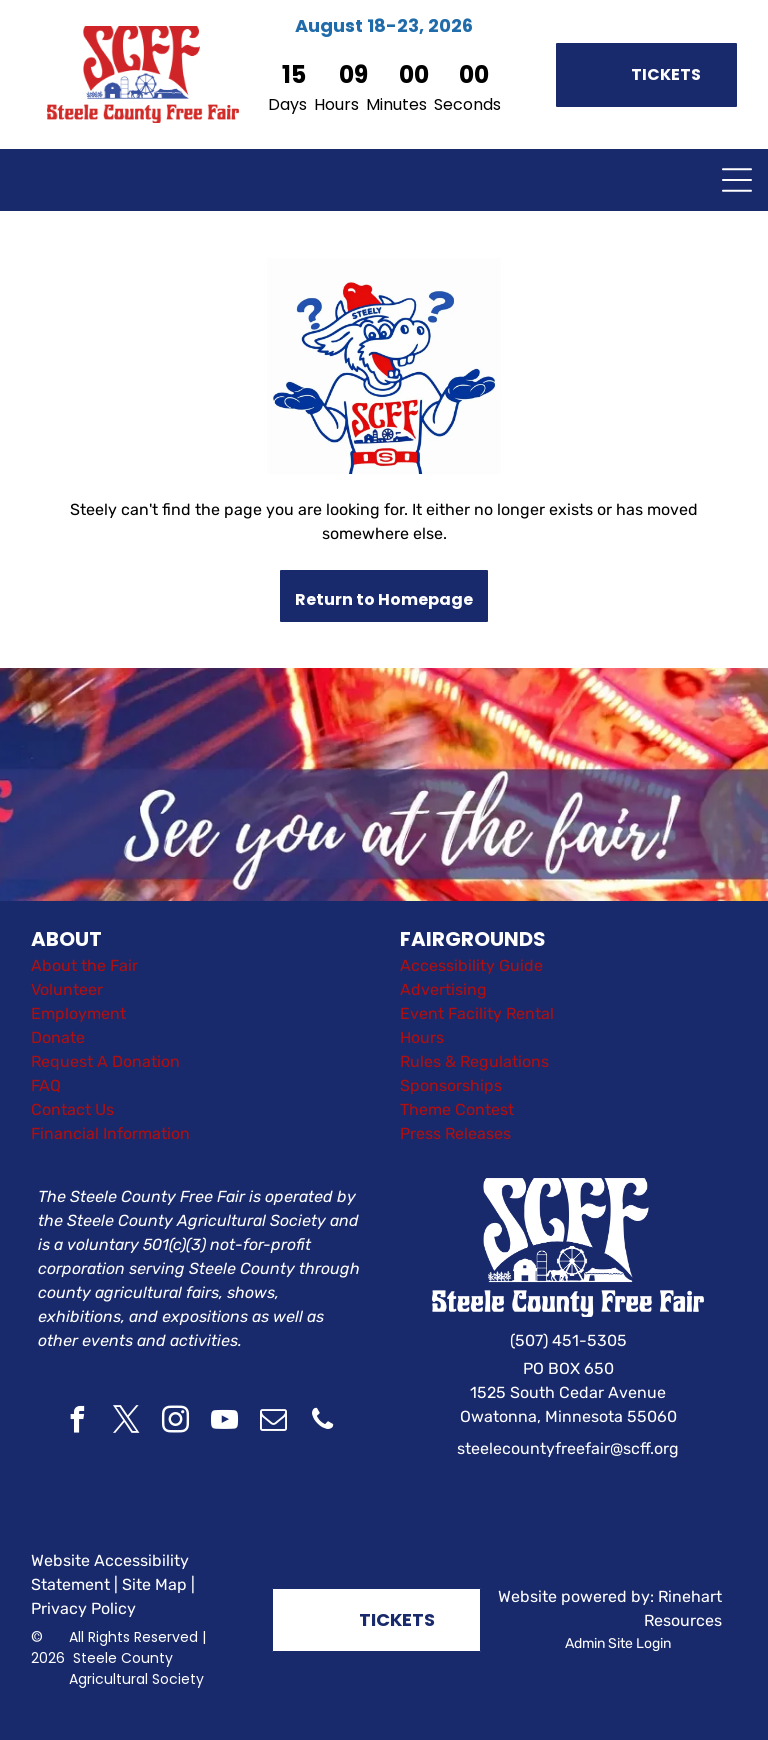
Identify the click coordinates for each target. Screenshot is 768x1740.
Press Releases (455, 1133)
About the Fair (84, 965)
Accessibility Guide (471, 965)
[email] (273, 1422)
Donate (58, 1037)
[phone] (322, 1422)
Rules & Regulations (474, 1061)
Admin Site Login (618, 1643)
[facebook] (77, 1422)
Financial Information (110, 1133)
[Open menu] (737, 180)
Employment (78, 1013)
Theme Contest (457, 1109)
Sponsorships (451, 1085)
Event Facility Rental (477, 1013)
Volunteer (67, 989)
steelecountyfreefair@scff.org (568, 1448)
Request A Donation (105, 1061)
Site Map (154, 1584)
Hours (422, 1037)
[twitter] (126, 1422)
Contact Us (72, 1109)
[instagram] (175, 1422)
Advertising (443, 989)
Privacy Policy (83, 1608)
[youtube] (224, 1422)
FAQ (46, 1085)
